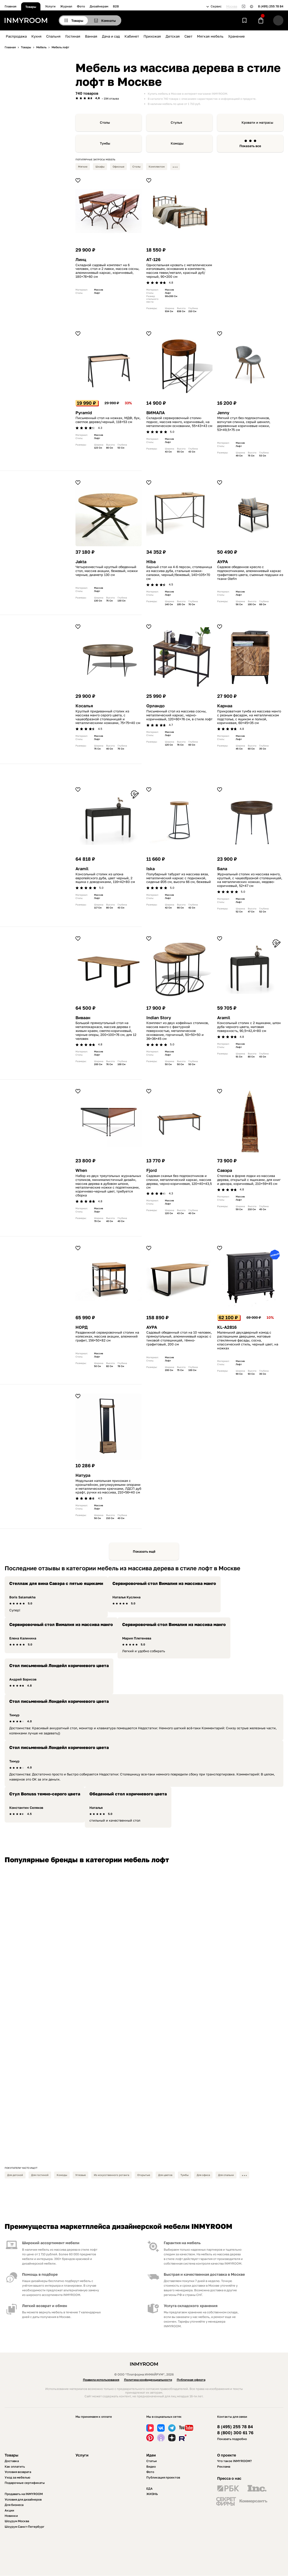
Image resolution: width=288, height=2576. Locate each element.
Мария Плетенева (136, 1638)
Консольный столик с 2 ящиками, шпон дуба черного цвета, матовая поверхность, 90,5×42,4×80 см (249, 1027)
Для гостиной (40, 2174)
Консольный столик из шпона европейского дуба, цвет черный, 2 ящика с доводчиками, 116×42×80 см (105, 878)
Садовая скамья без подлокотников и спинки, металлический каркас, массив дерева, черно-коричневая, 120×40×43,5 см (179, 1181)
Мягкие (82, 166)
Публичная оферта (191, 2380)
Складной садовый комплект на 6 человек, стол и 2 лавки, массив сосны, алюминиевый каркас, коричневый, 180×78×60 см (107, 270)
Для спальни (226, 2174)
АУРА (222, 561)
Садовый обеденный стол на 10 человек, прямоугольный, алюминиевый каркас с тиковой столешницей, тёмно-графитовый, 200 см (179, 1338)
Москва (231, 6)
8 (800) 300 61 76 (235, 2432)
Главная (10, 6)
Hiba (151, 561)
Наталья (96, 1808)
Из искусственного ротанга (111, 2174)
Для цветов (165, 2174)
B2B (116, 6)
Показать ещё (144, 1551)
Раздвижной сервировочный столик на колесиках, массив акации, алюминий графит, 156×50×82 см (107, 1336)
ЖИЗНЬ (152, 2494)
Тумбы (105, 143)
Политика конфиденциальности (148, 2380)
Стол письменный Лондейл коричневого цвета (59, 1665)
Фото (81, 6)
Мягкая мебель (210, 36)
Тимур (14, 1715)
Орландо (155, 705)
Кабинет (131, 36)
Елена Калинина (22, 1638)
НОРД (81, 1327)
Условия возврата (18, 2472)
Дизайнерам (99, 6)
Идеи (151, 2455)
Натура (82, 1475)
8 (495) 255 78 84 (270, 6)
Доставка (12, 2461)
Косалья (84, 705)
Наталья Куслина (126, 1597)
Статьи (151, 2461)
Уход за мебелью (17, 2477)
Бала (222, 868)
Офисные (118, 166)
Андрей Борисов (22, 1679)
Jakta (80, 561)
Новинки (11, 2516)
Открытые (143, 2174)
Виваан (82, 1017)
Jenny (223, 412)
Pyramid (83, 412)
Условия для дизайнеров (23, 2499)
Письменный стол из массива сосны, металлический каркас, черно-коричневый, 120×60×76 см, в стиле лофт (179, 715)
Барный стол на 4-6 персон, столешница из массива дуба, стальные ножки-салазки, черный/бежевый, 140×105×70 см (179, 572)
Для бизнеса (14, 2505)
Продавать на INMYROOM (24, 2494)
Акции (9, 2510)
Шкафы (100, 166)
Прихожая (152, 36)
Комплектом (157, 166)
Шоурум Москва (17, 2521)
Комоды (177, 143)
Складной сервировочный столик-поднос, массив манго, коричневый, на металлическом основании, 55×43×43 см (179, 422)
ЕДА (149, 2488)
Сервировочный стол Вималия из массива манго (164, 1583)
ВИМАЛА (155, 412)
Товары (30, 7)
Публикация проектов (163, 2477)
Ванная (91, 36)
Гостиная (72, 36)
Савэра (224, 1170)
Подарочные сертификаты (25, 2483)
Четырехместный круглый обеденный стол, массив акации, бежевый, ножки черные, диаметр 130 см (106, 571)
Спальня (53, 36)
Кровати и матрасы (257, 122)
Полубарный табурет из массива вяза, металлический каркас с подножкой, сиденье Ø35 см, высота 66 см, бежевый (178, 878)
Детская (173, 36)
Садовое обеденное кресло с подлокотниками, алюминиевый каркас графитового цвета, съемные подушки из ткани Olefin (250, 572)
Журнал (66, 6)
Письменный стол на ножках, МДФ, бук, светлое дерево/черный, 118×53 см (108, 420)
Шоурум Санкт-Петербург (24, 2526)
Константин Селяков (26, 1808)
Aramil (81, 868)
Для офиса (203, 2174)
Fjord (151, 1170)
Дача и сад (111, 36)
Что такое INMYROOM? (234, 2461)
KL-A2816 (227, 1327)
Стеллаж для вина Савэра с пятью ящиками (56, 1583)
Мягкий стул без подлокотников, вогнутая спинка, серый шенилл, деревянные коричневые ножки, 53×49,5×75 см (243, 423)
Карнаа (224, 705)
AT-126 (153, 259)
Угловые (80, 2174)
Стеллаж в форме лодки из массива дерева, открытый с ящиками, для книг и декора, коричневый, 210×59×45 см (249, 1180)
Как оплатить (15, 2466)
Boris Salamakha (22, 1597)
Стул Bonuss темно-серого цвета (44, 1793)
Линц (80, 259)
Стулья (176, 122)
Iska (150, 868)
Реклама (223, 2466)
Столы (105, 122)
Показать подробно (232, 2439)
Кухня (36, 36)
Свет (188, 36)
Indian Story (158, 1017)
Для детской (15, 2174)
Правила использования (101, 2380)
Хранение (236, 36)
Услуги (50, 6)
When (81, 1170)
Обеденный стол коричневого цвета (128, 1793)
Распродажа (16, 36)
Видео (151, 2466)
